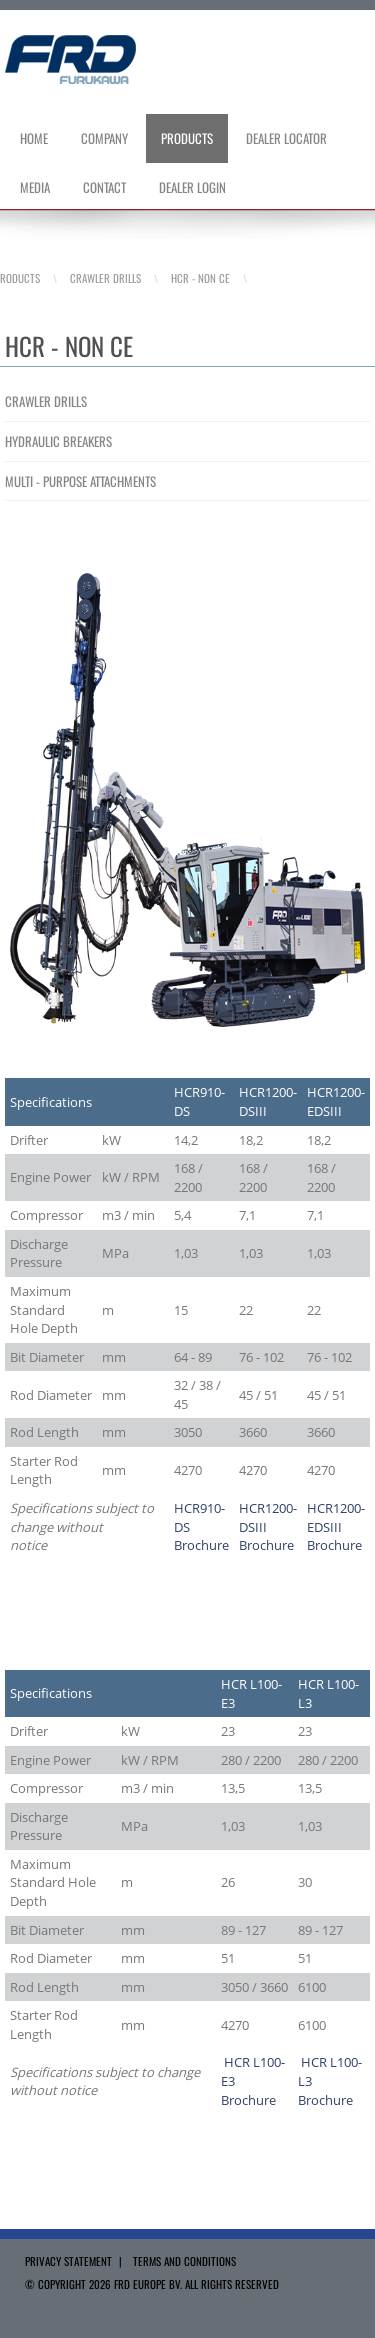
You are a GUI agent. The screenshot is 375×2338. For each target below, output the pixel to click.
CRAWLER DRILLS (46, 401)
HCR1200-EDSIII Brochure (336, 1526)
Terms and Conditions (184, 2261)
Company (104, 138)
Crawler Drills (105, 278)
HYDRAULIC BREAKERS (58, 441)
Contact (104, 187)
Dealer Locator (286, 138)
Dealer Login (192, 187)
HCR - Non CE (200, 278)
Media (35, 187)
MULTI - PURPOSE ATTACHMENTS (80, 481)
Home (34, 138)
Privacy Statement (68, 2261)
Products (187, 138)
